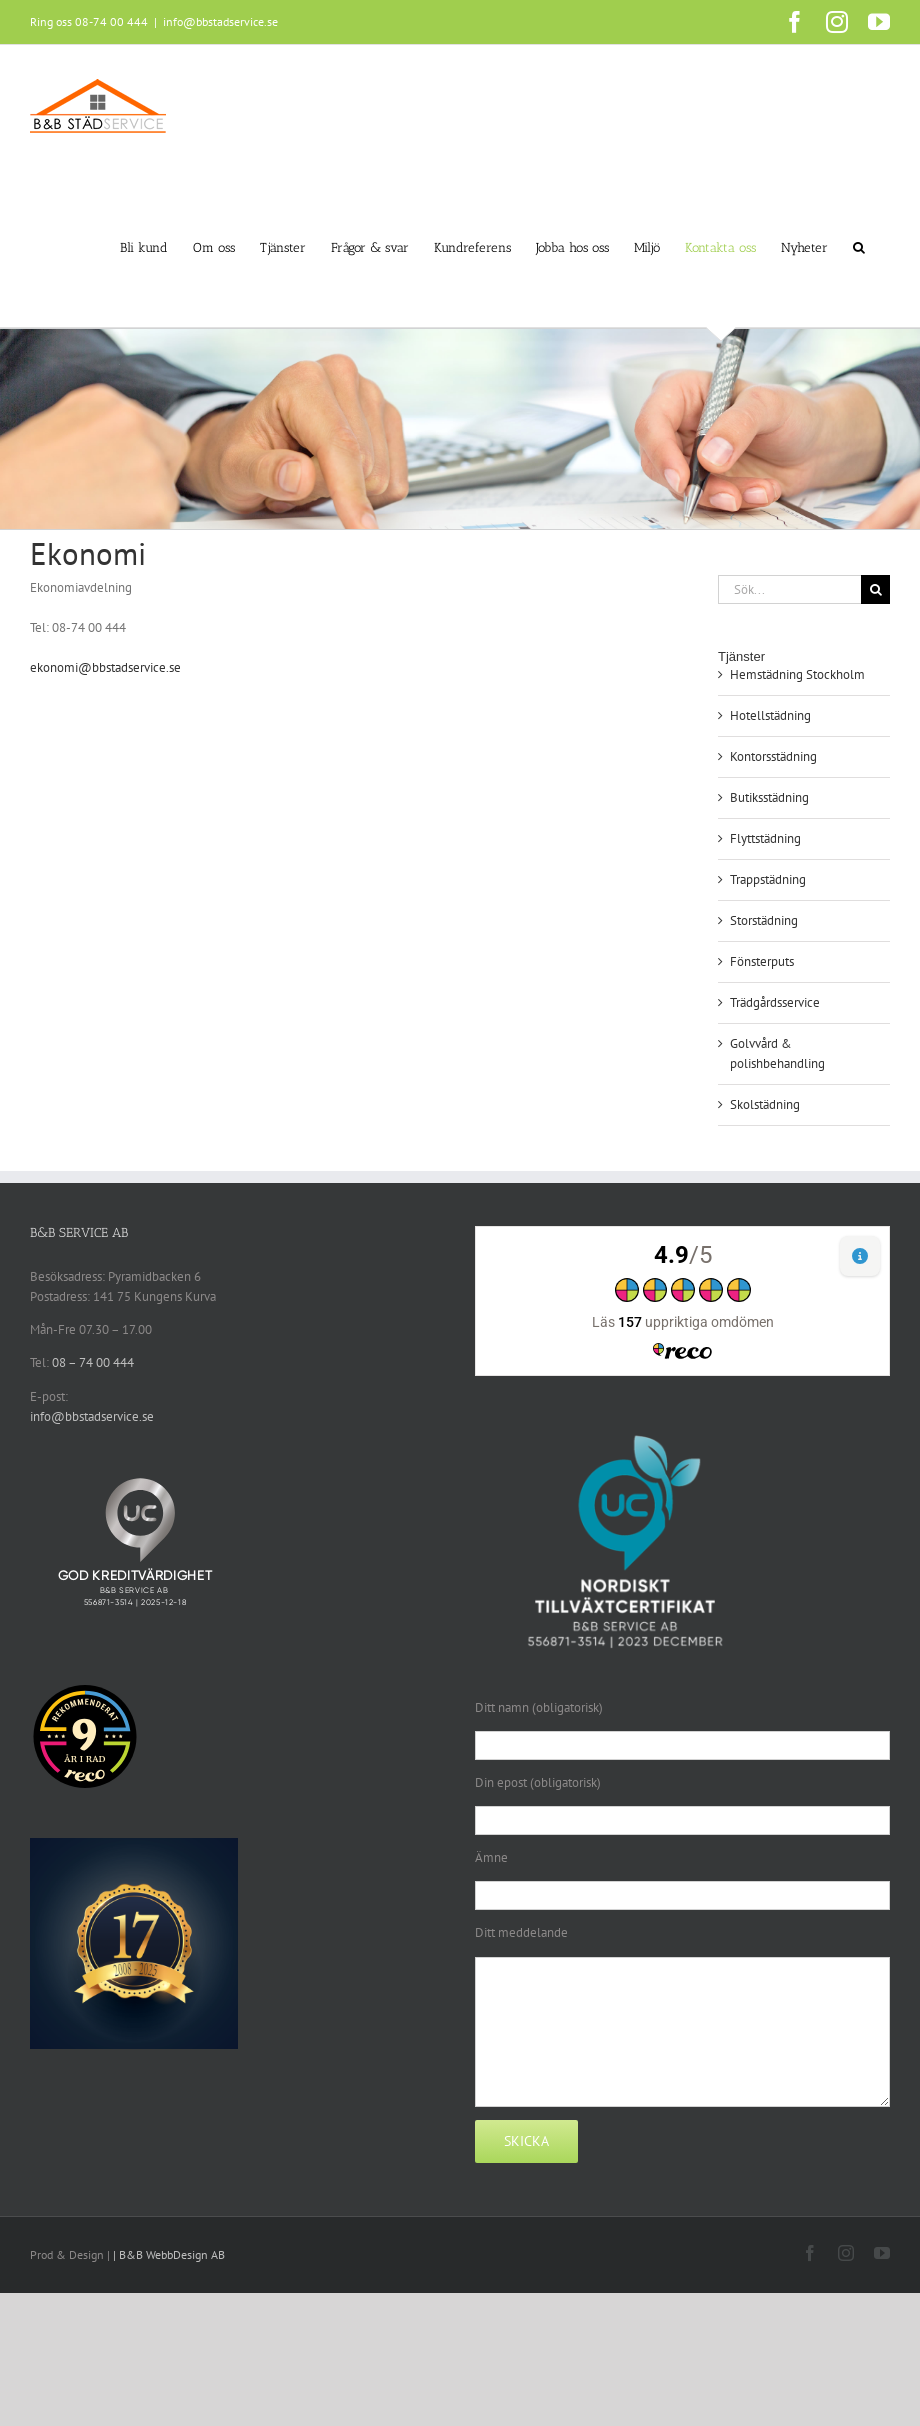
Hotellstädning (770, 715)
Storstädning (764, 920)
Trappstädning (768, 879)
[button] (859, 247)
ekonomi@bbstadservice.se (105, 667)
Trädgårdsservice (775, 1002)
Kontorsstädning (773, 756)
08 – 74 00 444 (93, 1362)
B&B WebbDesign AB (172, 2254)
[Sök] (875, 589)
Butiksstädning (769, 797)
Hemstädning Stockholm (797, 674)
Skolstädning (765, 1104)
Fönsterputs (762, 961)
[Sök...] (789, 589)
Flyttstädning (765, 838)
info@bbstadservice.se (220, 21)
